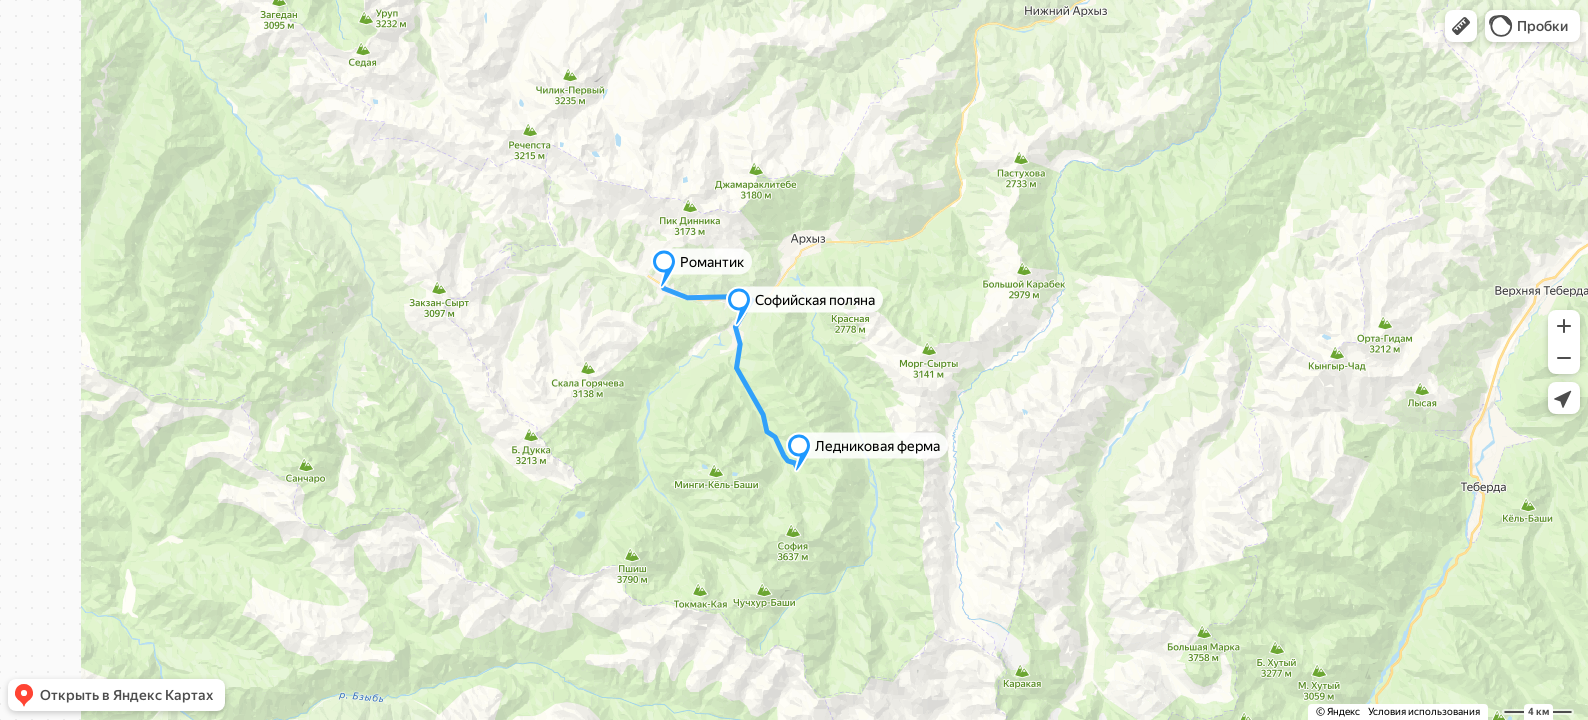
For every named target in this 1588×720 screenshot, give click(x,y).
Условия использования (1424, 711)
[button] (1461, 26)
